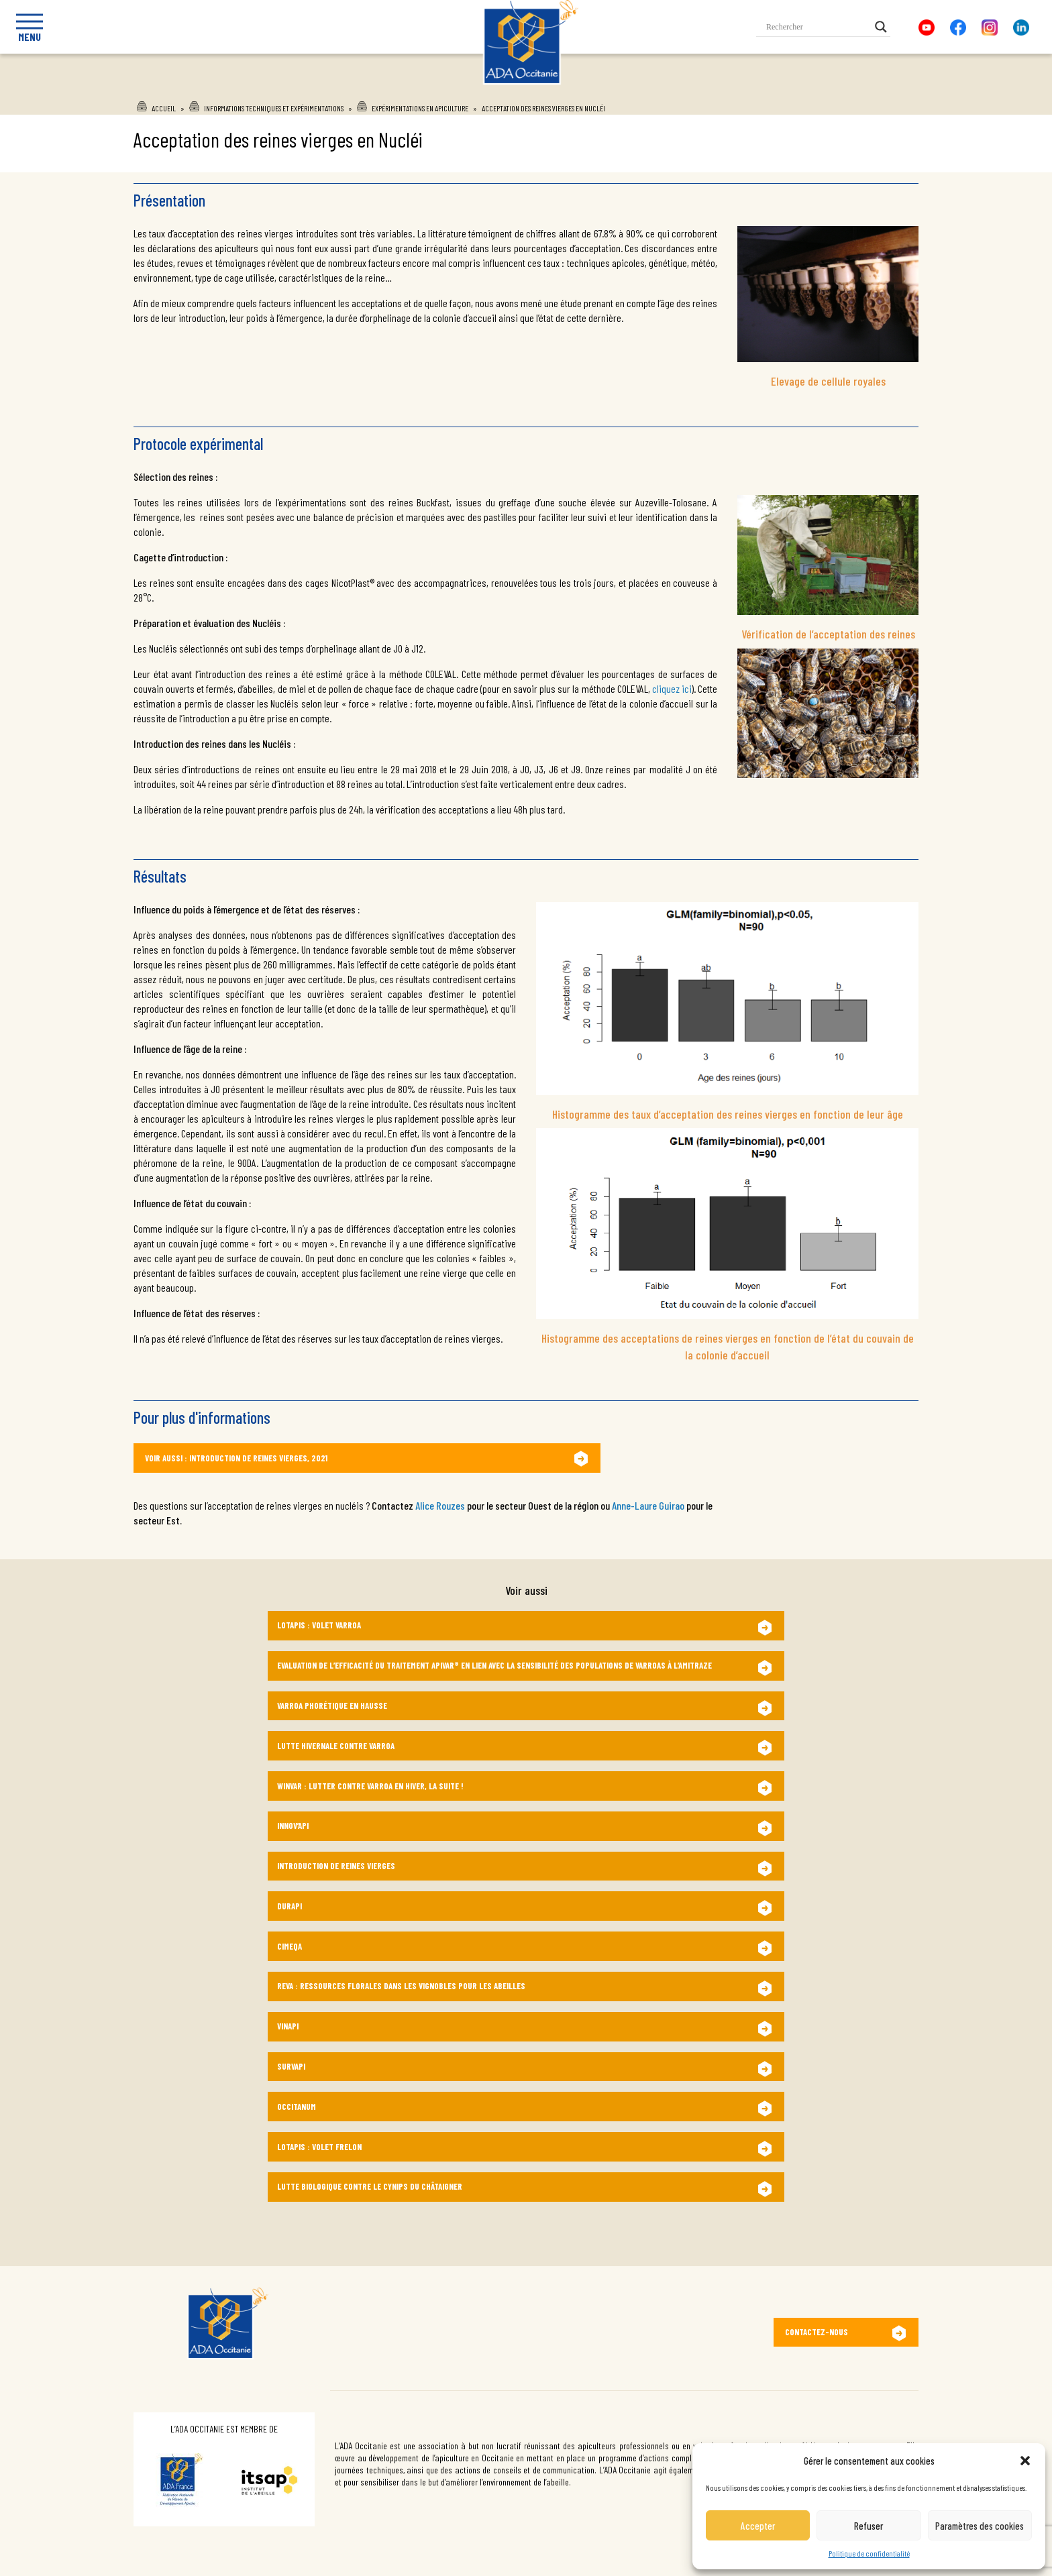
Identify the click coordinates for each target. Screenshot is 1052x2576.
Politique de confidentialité (869, 2553)
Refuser (868, 2526)
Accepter (758, 2526)
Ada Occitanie (513, 89)
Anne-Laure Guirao (649, 1505)
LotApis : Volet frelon (319, 2146)
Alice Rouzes (440, 1505)
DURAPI (289, 1906)
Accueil (164, 108)
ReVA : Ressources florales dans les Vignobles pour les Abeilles (401, 1985)
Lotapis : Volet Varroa (319, 1625)
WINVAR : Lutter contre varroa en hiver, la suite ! (370, 1786)
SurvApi (291, 2066)
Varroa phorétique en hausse (332, 1705)
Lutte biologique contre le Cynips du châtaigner (369, 2186)
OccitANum (296, 2106)
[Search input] (817, 26)
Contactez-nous (816, 2332)
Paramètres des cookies (979, 2526)
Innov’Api (293, 1825)
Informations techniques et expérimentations (274, 108)
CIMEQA (289, 1946)
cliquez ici (672, 688)
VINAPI (288, 2026)
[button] (1025, 2460)
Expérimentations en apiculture (420, 108)
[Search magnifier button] (881, 26)
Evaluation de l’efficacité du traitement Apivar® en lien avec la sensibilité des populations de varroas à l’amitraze (494, 1665)
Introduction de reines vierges (336, 1865)
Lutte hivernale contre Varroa (335, 1745)
